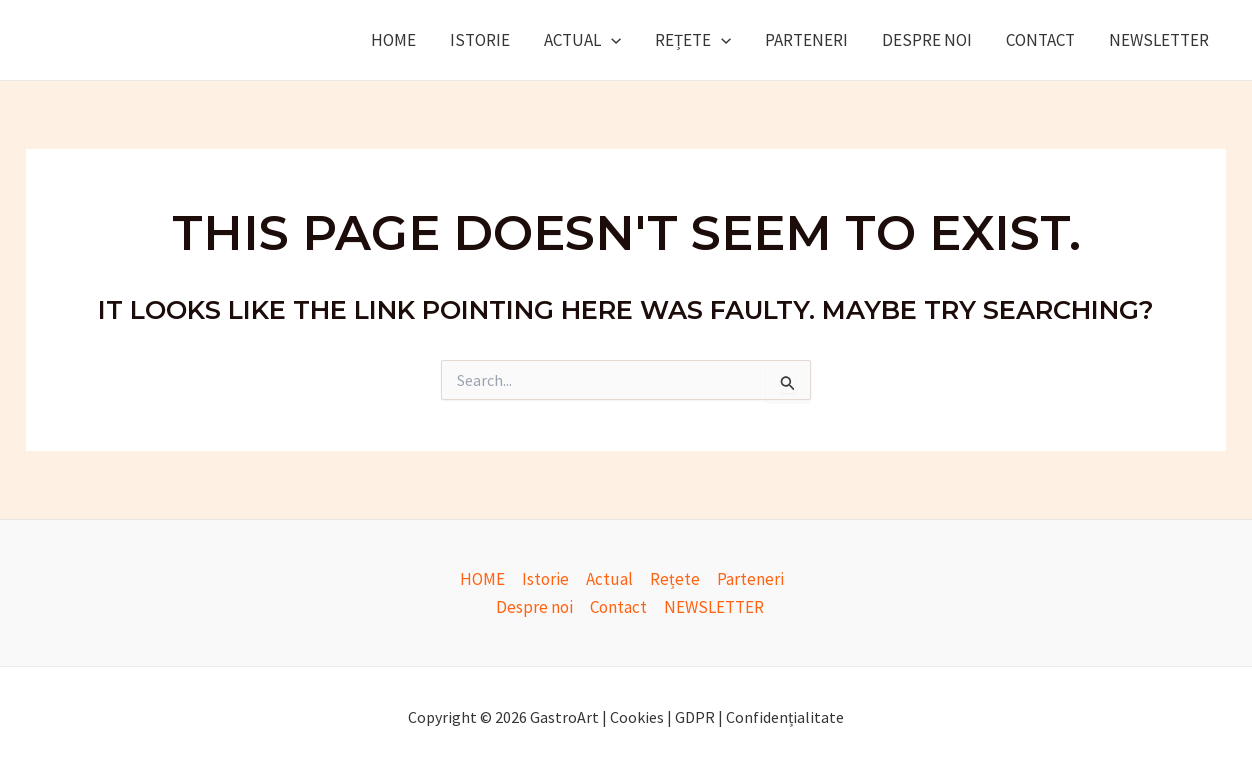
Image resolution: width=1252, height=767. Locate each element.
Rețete (693, 40)
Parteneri (806, 40)
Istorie (480, 40)
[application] (611, 40)
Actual (582, 40)
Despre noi (927, 40)
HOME (393, 40)
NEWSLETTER (1159, 40)
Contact (1040, 40)
